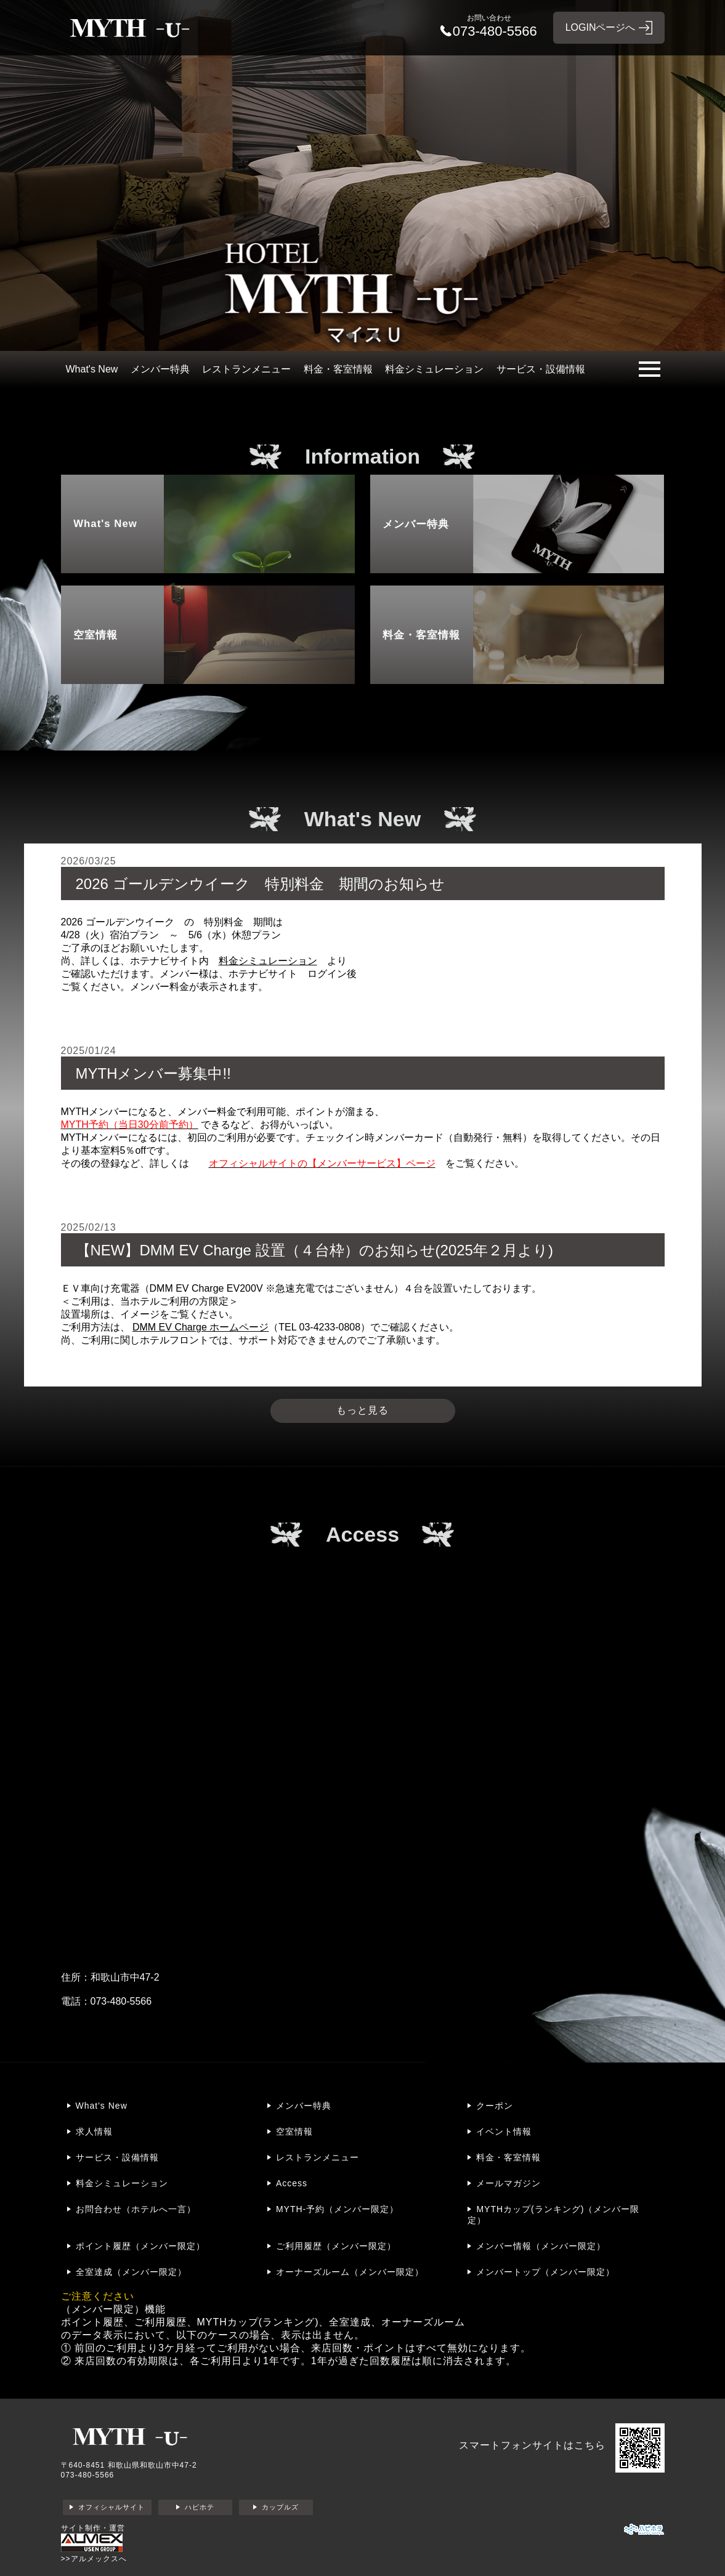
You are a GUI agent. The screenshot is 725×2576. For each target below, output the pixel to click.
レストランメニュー (246, 369)
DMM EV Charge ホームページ (200, 1327)
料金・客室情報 (338, 369)
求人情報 (94, 2131)
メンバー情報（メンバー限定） (541, 2246)
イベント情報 (504, 2131)
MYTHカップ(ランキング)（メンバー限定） (553, 2214)
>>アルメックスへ (94, 2558)
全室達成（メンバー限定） (131, 2272)
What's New (92, 369)
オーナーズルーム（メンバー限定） (350, 2272)
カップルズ (280, 2507)
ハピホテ (199, 2507)
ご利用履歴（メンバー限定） (336, 2246)
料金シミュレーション (434, 369)
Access (291, 2183)
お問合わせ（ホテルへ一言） (136, 2209)
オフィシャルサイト (111, 2507)
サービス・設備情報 (540, 369)
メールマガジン (508, 2183)
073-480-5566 (88, 2475)
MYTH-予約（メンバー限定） (337, 2209)
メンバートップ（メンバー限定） (545, 2272)
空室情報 (294, 2131)
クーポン (494, 2106)
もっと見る (362, 1410)
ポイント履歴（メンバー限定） (140, 2246)
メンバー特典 (160, 369)
